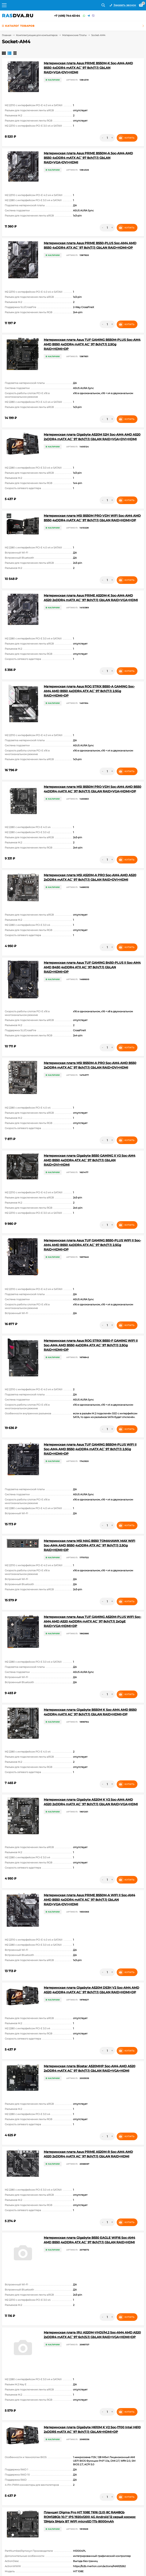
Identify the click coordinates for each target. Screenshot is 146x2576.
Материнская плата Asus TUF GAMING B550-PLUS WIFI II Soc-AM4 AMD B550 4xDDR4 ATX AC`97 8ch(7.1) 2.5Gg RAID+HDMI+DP (92, 1250)
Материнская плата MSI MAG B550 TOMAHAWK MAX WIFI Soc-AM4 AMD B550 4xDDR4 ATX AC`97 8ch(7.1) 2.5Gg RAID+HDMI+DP (89, 1551)
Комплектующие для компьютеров (36, 35)
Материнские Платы (74, 35)
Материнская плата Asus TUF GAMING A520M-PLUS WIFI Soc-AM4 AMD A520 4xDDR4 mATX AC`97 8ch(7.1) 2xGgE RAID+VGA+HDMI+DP (92, 1627)
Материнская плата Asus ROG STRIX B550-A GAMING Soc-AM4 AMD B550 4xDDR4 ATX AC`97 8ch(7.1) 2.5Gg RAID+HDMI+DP (89, 693)
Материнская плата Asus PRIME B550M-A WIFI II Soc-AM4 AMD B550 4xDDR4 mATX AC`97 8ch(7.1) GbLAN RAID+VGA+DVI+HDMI (89, 1907)
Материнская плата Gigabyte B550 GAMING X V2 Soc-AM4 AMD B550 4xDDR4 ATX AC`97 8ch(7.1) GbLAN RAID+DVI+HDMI (89, 1164)
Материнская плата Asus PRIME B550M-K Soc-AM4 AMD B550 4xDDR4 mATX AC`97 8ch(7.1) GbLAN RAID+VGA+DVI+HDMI (88, 67)
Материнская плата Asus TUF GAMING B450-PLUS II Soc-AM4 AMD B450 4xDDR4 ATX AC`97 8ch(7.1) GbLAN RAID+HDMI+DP (92, 971)
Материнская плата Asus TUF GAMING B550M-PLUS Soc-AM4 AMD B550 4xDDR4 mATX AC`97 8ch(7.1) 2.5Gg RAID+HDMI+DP (92, 345)
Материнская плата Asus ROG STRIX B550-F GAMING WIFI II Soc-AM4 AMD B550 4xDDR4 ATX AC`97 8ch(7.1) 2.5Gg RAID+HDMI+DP (91, 1350)
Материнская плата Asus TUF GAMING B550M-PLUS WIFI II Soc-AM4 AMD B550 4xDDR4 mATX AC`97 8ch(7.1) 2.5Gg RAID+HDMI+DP (90, 1454)
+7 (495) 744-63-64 (67, 15)
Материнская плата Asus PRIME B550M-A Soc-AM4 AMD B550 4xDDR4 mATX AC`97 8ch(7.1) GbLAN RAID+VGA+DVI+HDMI (88, 158)
